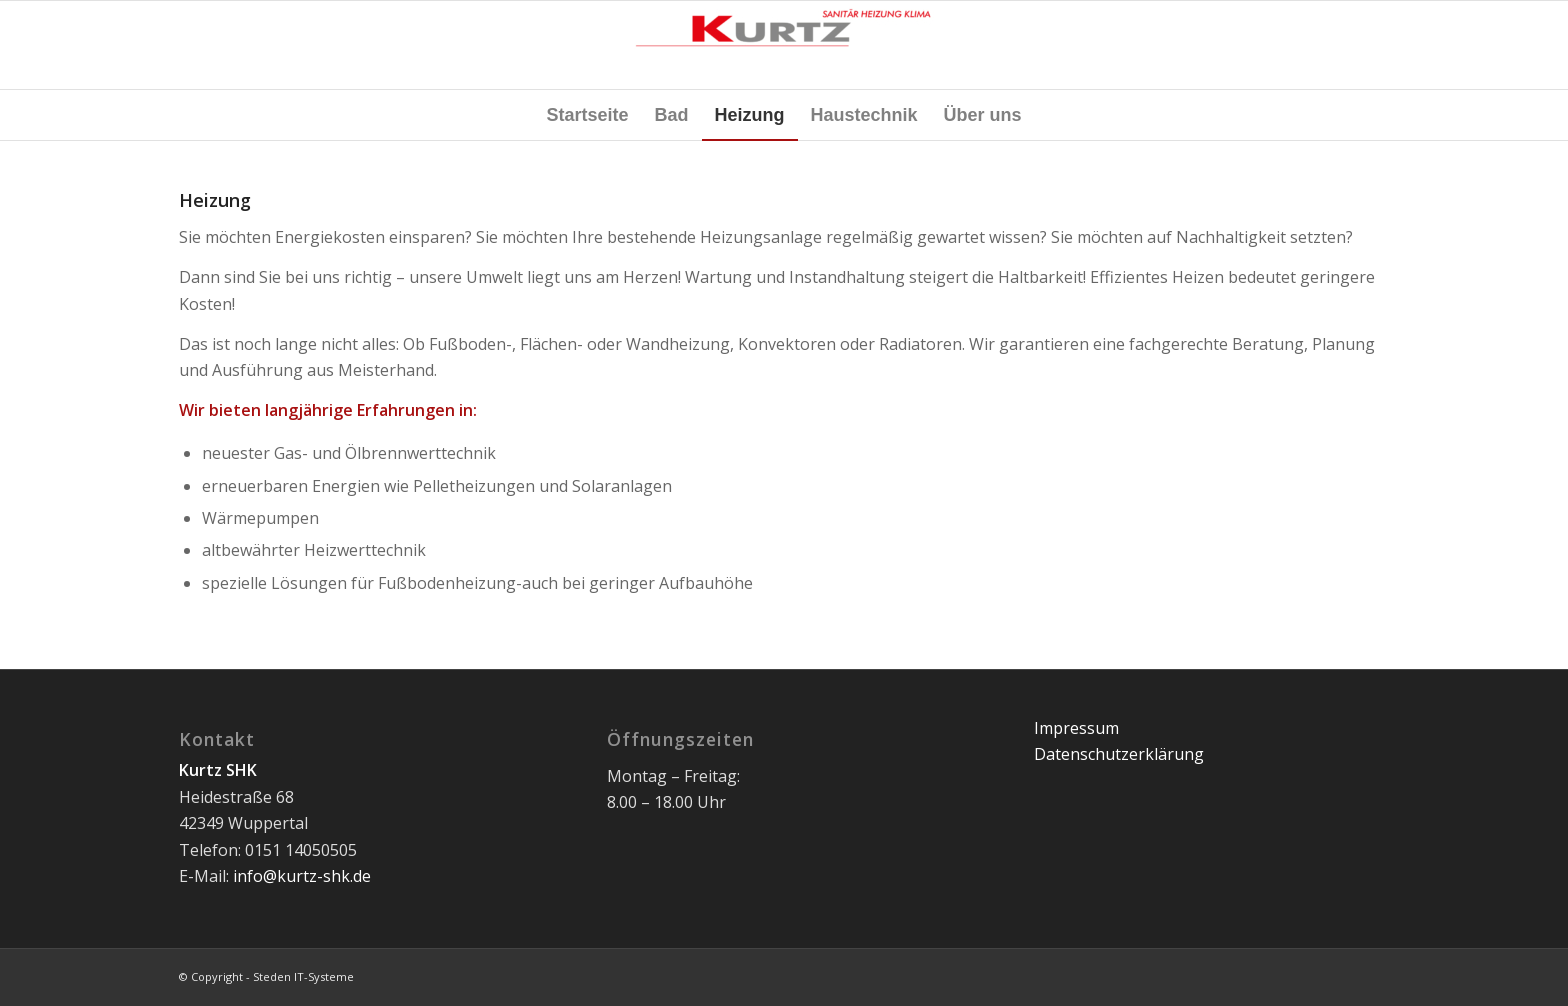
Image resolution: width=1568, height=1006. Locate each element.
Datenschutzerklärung (1119, 754)
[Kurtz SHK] (784, 45)
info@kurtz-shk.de (302, 876)
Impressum (1076, 728)
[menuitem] (587, 115)
